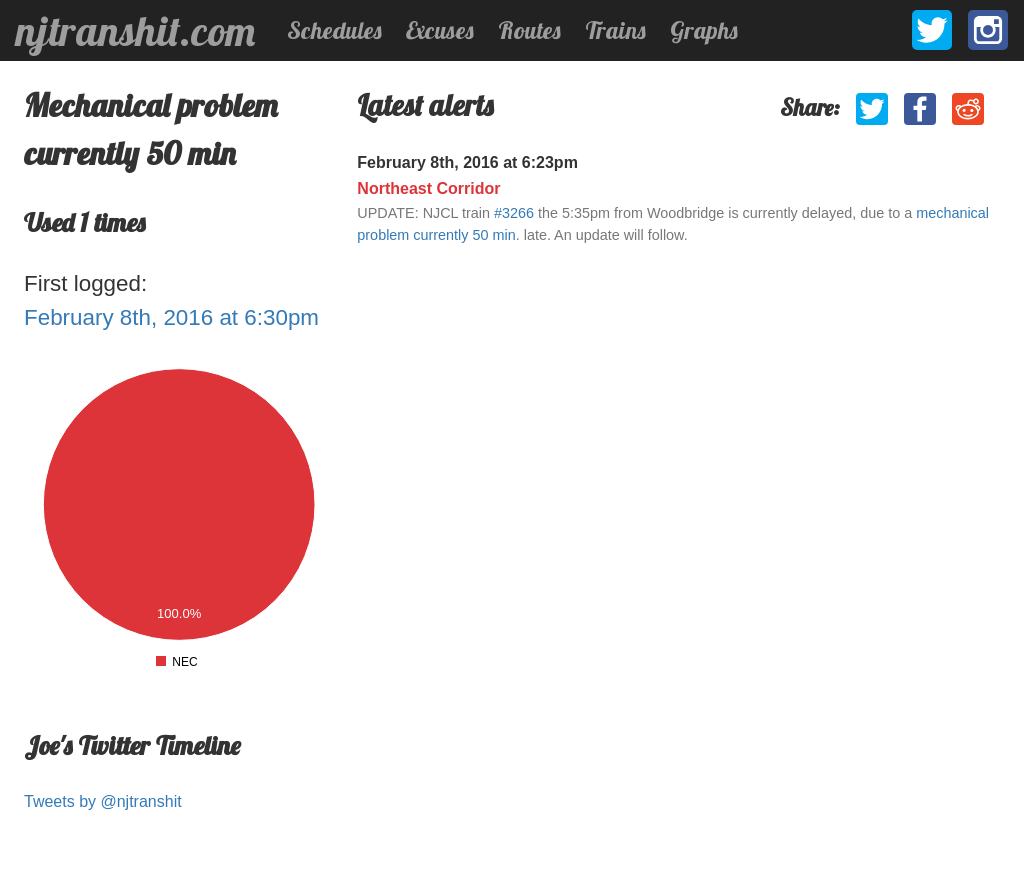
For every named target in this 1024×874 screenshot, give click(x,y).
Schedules (334, 30)
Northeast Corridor (428, 188)
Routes (529, 30)
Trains (615, 30)
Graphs (704, 30)
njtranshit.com (135, 31)
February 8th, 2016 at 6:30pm (171, 317)
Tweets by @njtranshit (103, 801)
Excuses (440, 30)
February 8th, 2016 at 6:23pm (467, 162)
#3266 (514, 213)
